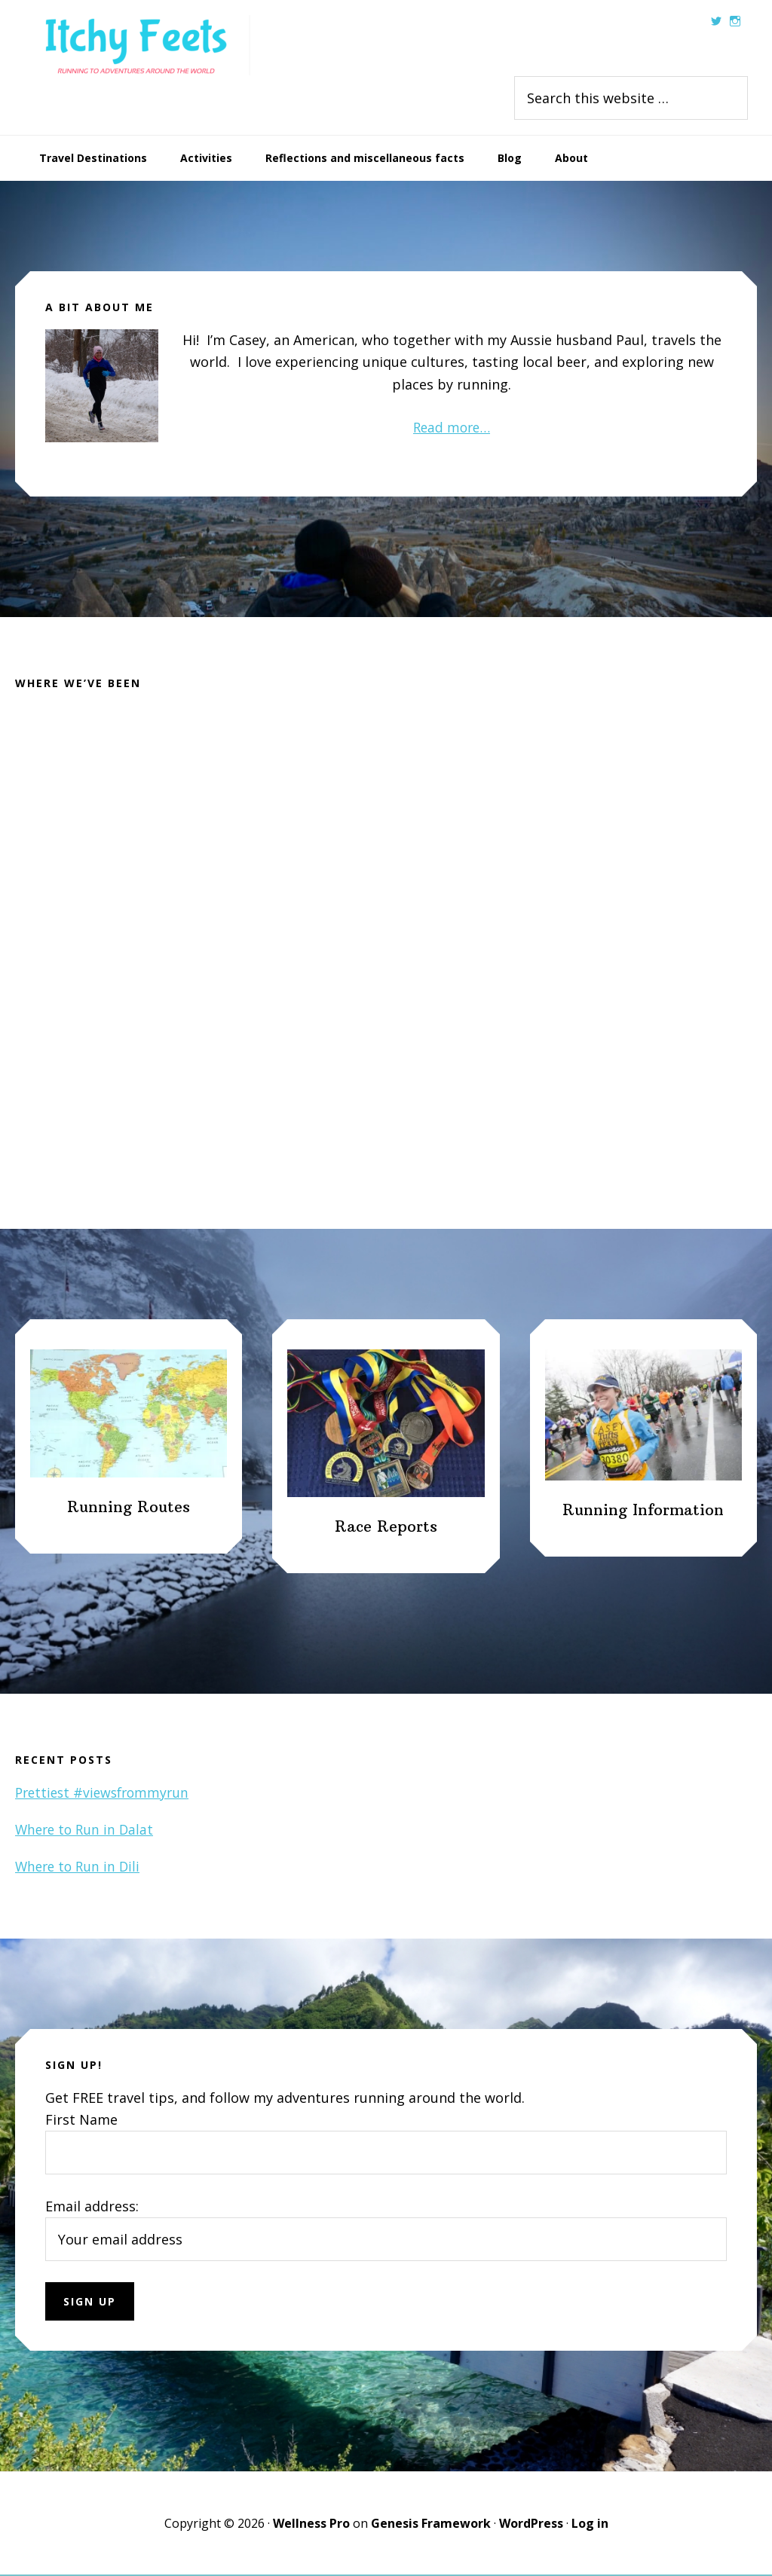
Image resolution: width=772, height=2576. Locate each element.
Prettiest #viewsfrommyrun (106, 1793)
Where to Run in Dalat (86, 1831)
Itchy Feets (137, 45)
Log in (589, 2524)
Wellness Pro (311, 2524)
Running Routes (128, 1508)
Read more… (452, 427)
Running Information (643, 1511)
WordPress (531, 2524)
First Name (81, 2120)
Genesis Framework (431, 2524)
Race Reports (386, 1527)
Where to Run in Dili (80, 1868)
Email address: (92, 2208)
